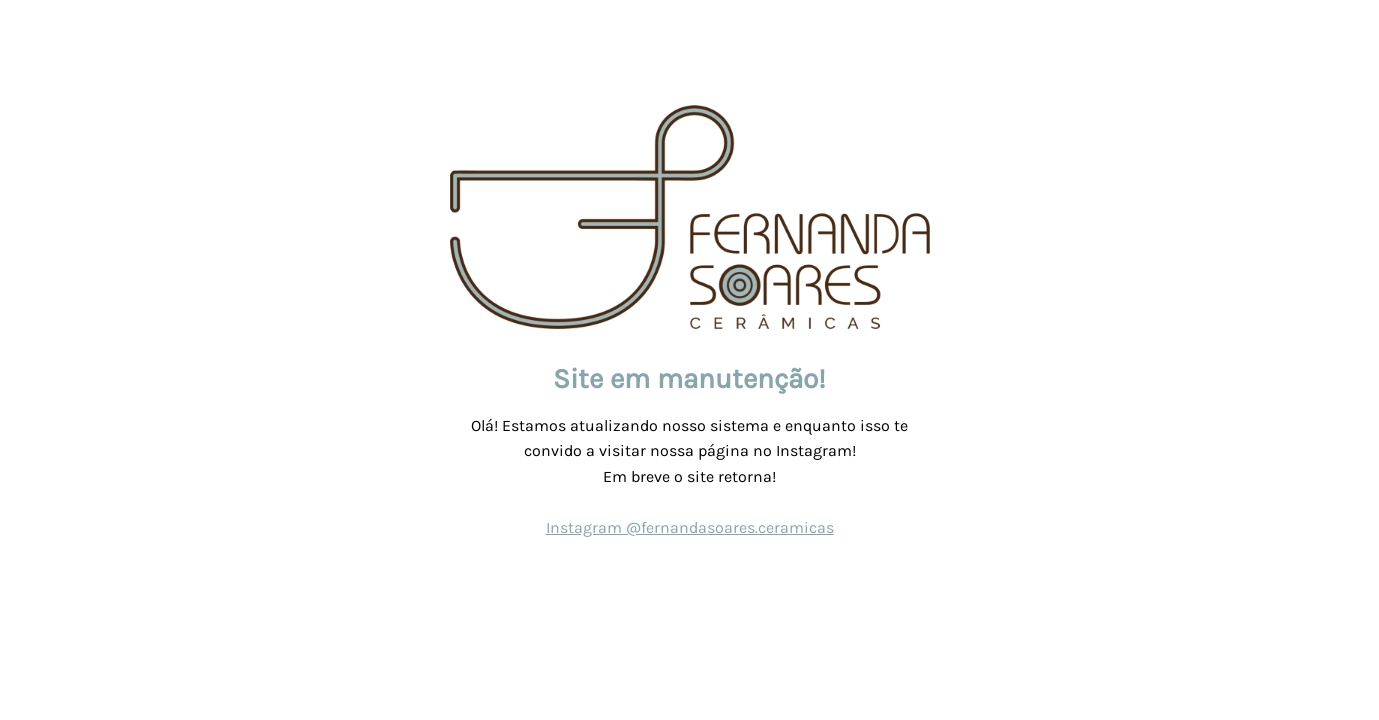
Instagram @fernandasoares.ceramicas (690, 527)
